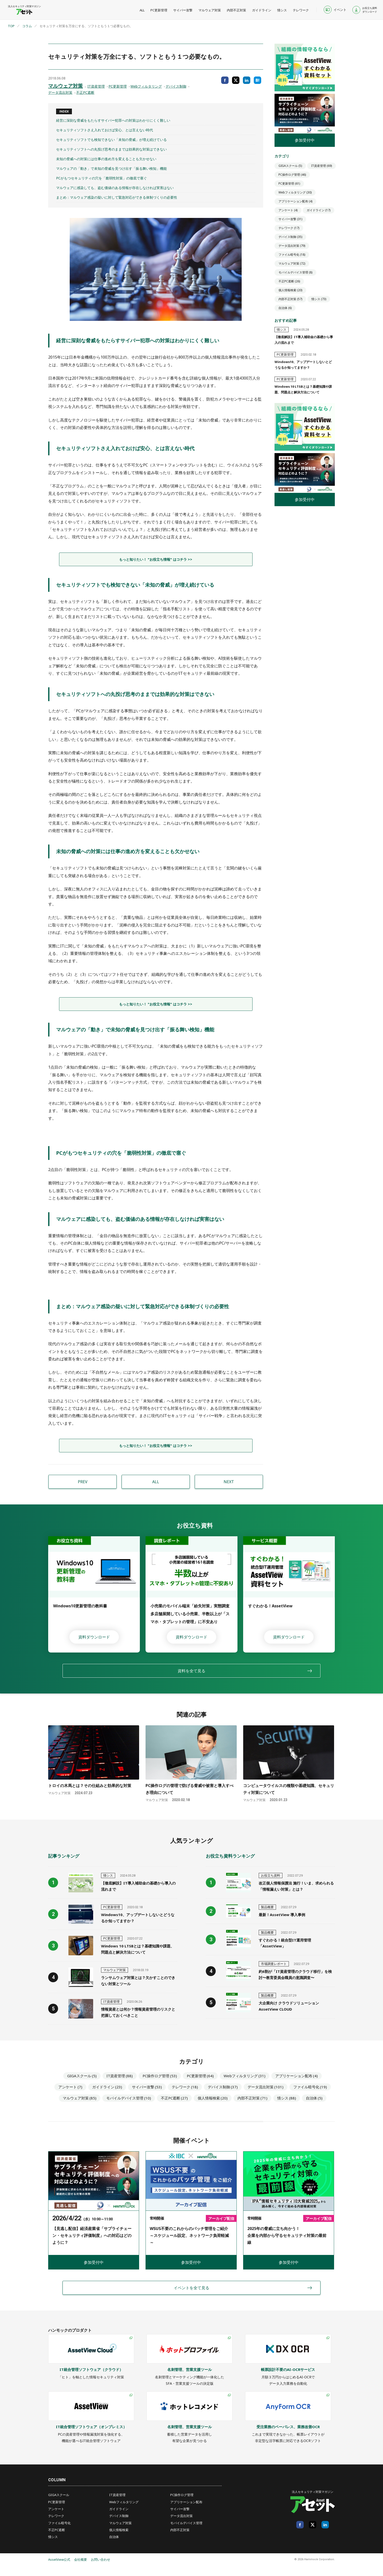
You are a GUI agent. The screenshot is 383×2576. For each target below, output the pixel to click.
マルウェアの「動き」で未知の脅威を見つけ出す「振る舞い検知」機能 (111, 168)
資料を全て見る (191, 1670)
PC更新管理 (154, 10)
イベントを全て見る (191, 2298)
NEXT (229, 1481)
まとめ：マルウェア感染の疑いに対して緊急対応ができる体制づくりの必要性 (116, 197)
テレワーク (296, 10)
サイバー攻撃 (178, 10)
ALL (137, 10)
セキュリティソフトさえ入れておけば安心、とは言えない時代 (104, 130)
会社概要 (80, 2570)
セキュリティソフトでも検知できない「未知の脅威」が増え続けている (111, 139)
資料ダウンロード (94, 1637)
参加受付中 (305, 140)
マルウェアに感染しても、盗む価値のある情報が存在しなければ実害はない (115, 187)
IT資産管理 (96, 86)
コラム (27, 26)
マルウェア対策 (205, 10)
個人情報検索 (290, 290)
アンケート (288, 210)
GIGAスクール (290, 166)
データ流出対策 (60, 92)
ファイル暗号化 (291, 254)
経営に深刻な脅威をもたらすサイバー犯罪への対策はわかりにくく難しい (113, 120)
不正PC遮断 (85, 92)
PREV (82, 1481)
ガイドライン (257, 10)
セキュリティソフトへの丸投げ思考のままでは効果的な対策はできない (111, 149)
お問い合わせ (100, 2570)
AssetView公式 (59, 2570)
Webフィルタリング (146, 86)
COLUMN (57, 2490)
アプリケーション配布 (295, 201)
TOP (11, 26)
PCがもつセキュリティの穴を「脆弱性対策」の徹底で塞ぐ (101, 178)
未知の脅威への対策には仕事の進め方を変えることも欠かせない (106, 158)
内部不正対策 (232, 10)
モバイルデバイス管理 (295, 272)
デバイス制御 (176, 86)
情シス (277, 10)
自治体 (285, 308)
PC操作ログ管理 (292, 175)
